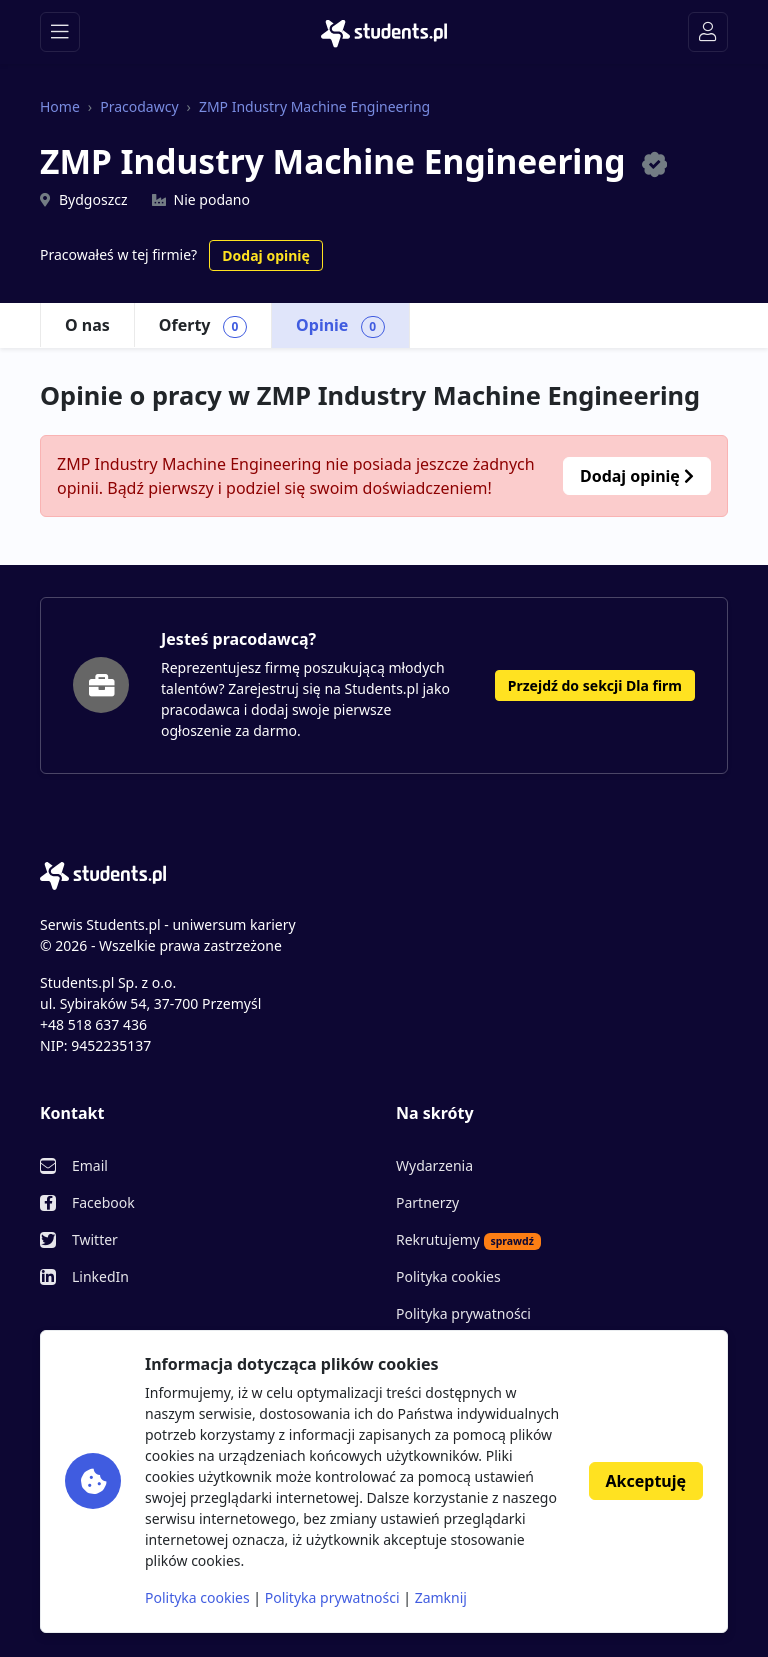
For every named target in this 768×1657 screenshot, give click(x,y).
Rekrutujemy (468, 1240)
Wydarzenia (434, 1165)
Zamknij (441, 1597)
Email (90, 1165)
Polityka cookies (448, 1276)
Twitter (95, 1239)
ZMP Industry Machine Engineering (314, 106)
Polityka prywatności (463, 1313)
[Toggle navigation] (60, 32)
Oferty (203, 326)
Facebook (103, 1202)
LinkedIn (100, 1276)
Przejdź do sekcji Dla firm (595, 685)
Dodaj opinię (265, 255)
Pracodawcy (139, 106)
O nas (87, 325)
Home (60, 106)
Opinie (340, 326)
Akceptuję (646, 1481)
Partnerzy (427, 1202)
